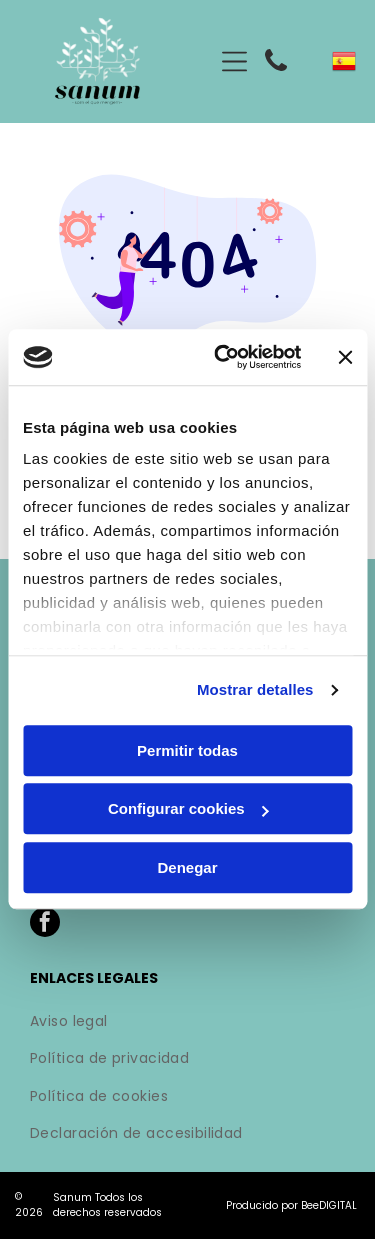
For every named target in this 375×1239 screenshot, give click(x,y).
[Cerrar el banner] (345, 357)
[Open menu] (234, 61)
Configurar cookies (188, 809)
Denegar (187, 867)
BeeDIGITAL (329, 1205)
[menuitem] (187, 1023)
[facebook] (45, 924)
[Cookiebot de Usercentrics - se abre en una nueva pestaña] (223, 358)
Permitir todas (187, 750)
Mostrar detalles (255, 690)
